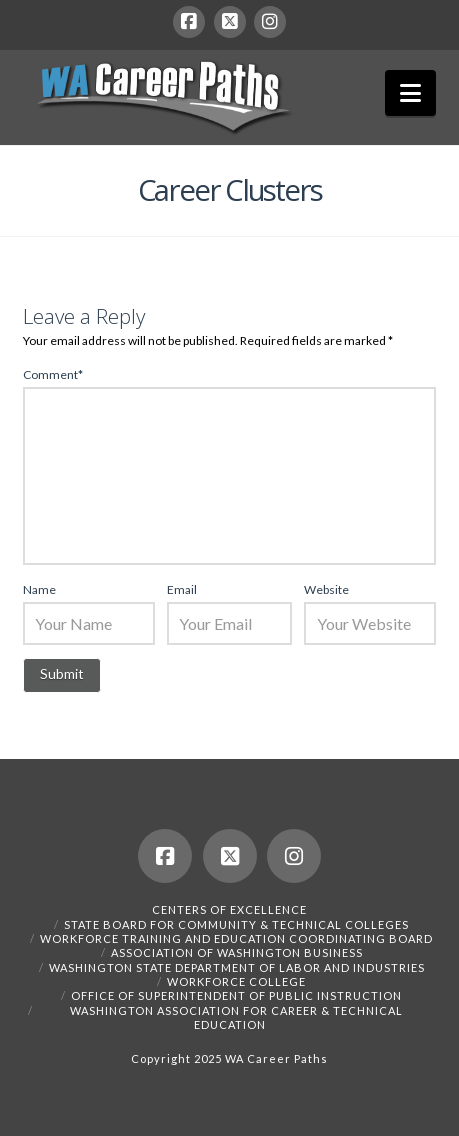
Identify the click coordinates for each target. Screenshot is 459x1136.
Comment (53, 374)
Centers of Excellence (229, 909)
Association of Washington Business (237, 952)
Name (39, 589)
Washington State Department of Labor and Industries (237, 967)
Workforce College (236, 981)
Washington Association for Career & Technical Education (236, 1017)
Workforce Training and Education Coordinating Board (236, 938)
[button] (410, 93)
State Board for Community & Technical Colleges (236, 924)
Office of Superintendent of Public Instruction (236, 995)
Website (326, 589)
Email (182, 589)
